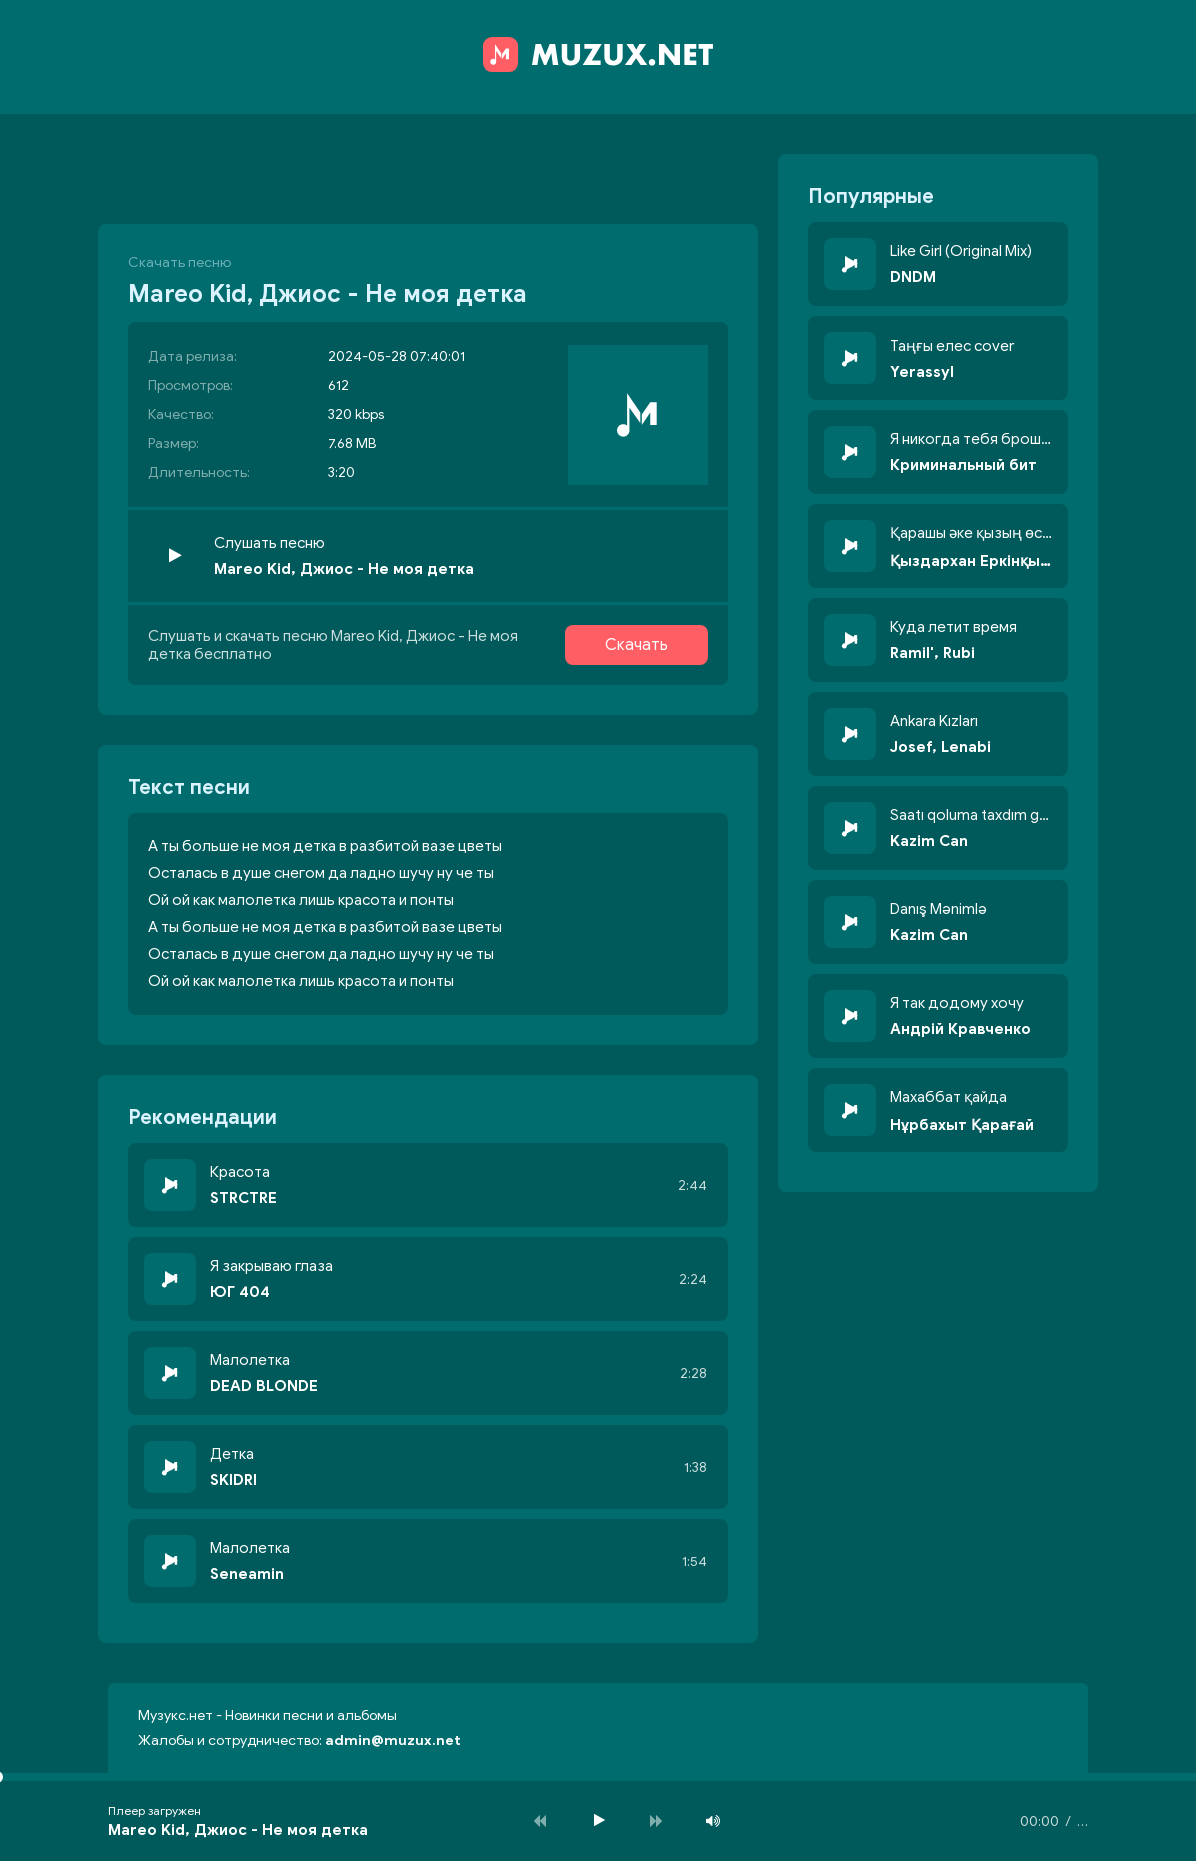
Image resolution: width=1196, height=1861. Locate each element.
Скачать (636, 645)
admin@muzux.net (393, 1740)
